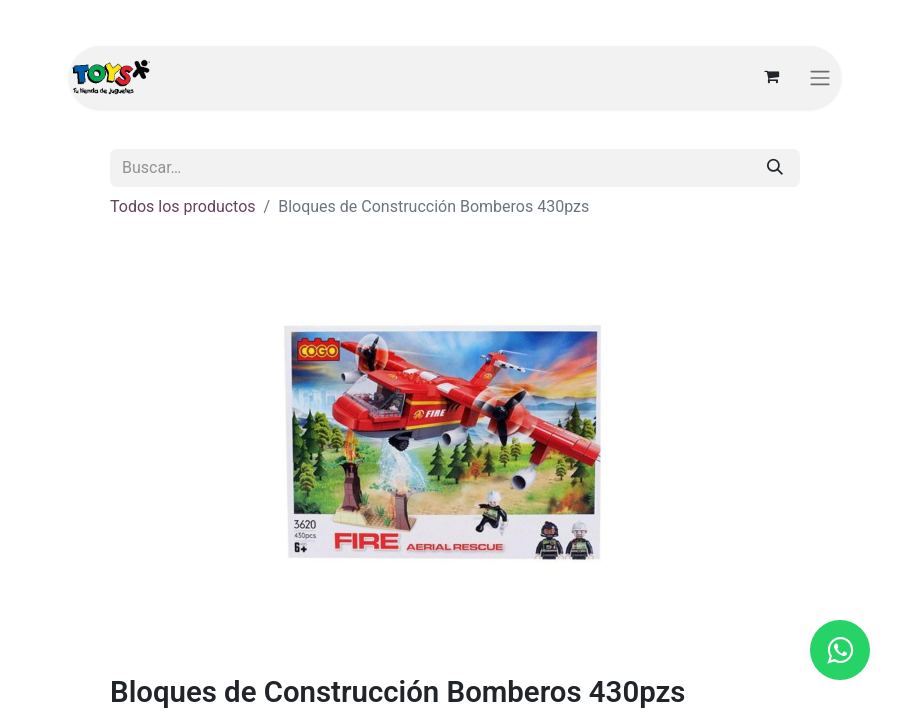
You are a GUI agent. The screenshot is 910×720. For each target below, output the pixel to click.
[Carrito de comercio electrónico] (771, 77)
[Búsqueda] (775, 168)
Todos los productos (183, 206)
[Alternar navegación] (820, 77)
